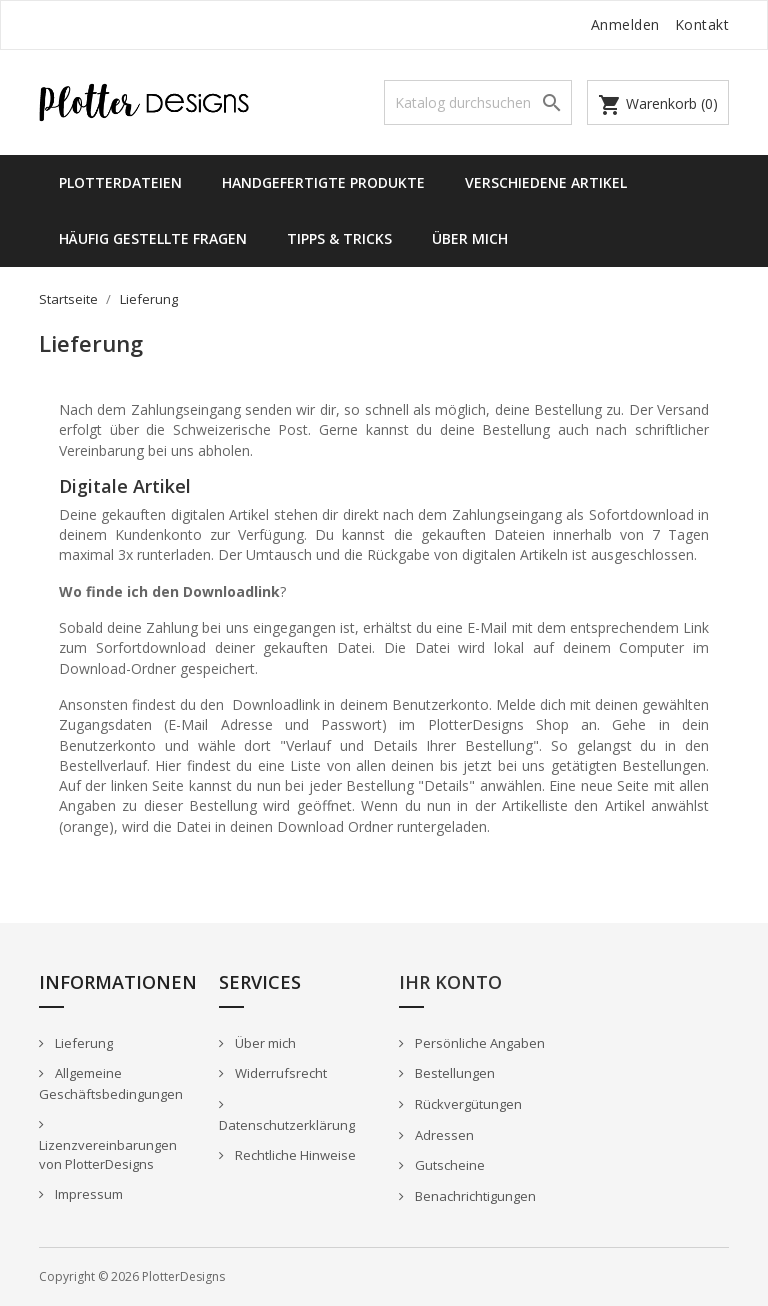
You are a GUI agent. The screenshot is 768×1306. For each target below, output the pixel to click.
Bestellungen (453, 1073)
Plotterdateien (120, 182)
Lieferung (82, 1043)
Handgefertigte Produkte (323, 182)
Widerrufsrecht (279, 1073)
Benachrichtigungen (474, 1196)
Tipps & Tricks (339, 238)
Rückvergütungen (467, 1104)
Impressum (87, 1194)
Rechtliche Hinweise (294, 1155)
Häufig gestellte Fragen (153, 238)
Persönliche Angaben (478, 1043)
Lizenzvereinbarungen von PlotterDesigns (108, 1155)
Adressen (443, 1135)
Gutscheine (448, 1165)
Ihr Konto (450, 982)
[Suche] (478, 102)
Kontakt (702, 24)
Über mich (470, 238)
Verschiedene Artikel (546, 182)
